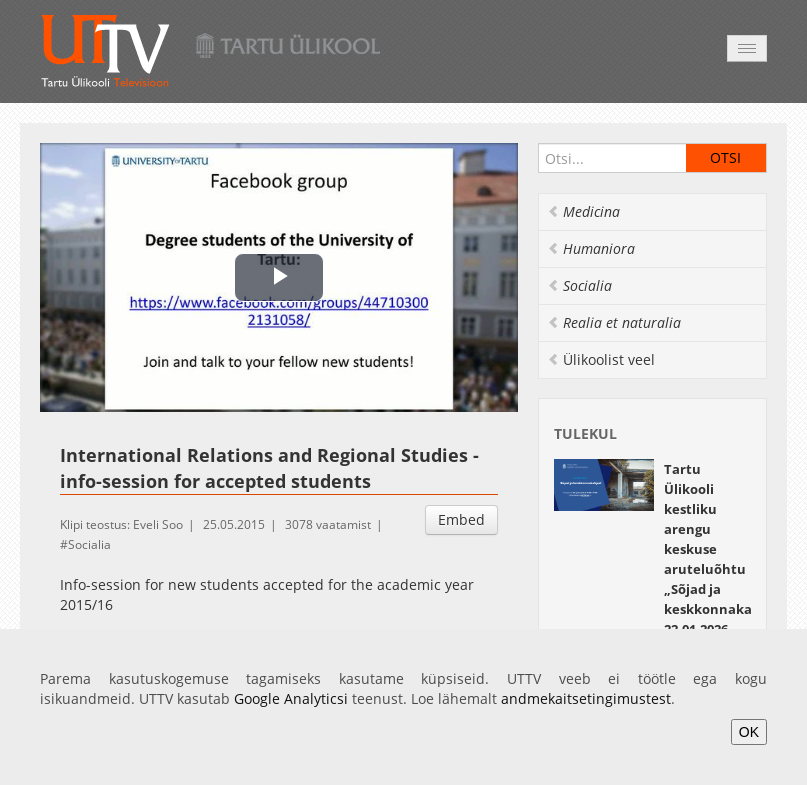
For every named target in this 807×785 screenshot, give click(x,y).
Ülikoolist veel (601, 359)
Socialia (89, 544)
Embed (461, 519)
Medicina (583, 211)
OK (749, 732)
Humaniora (591, 248)
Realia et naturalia (614, 322)
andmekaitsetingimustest (586, 698)
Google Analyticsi (291, 698)
